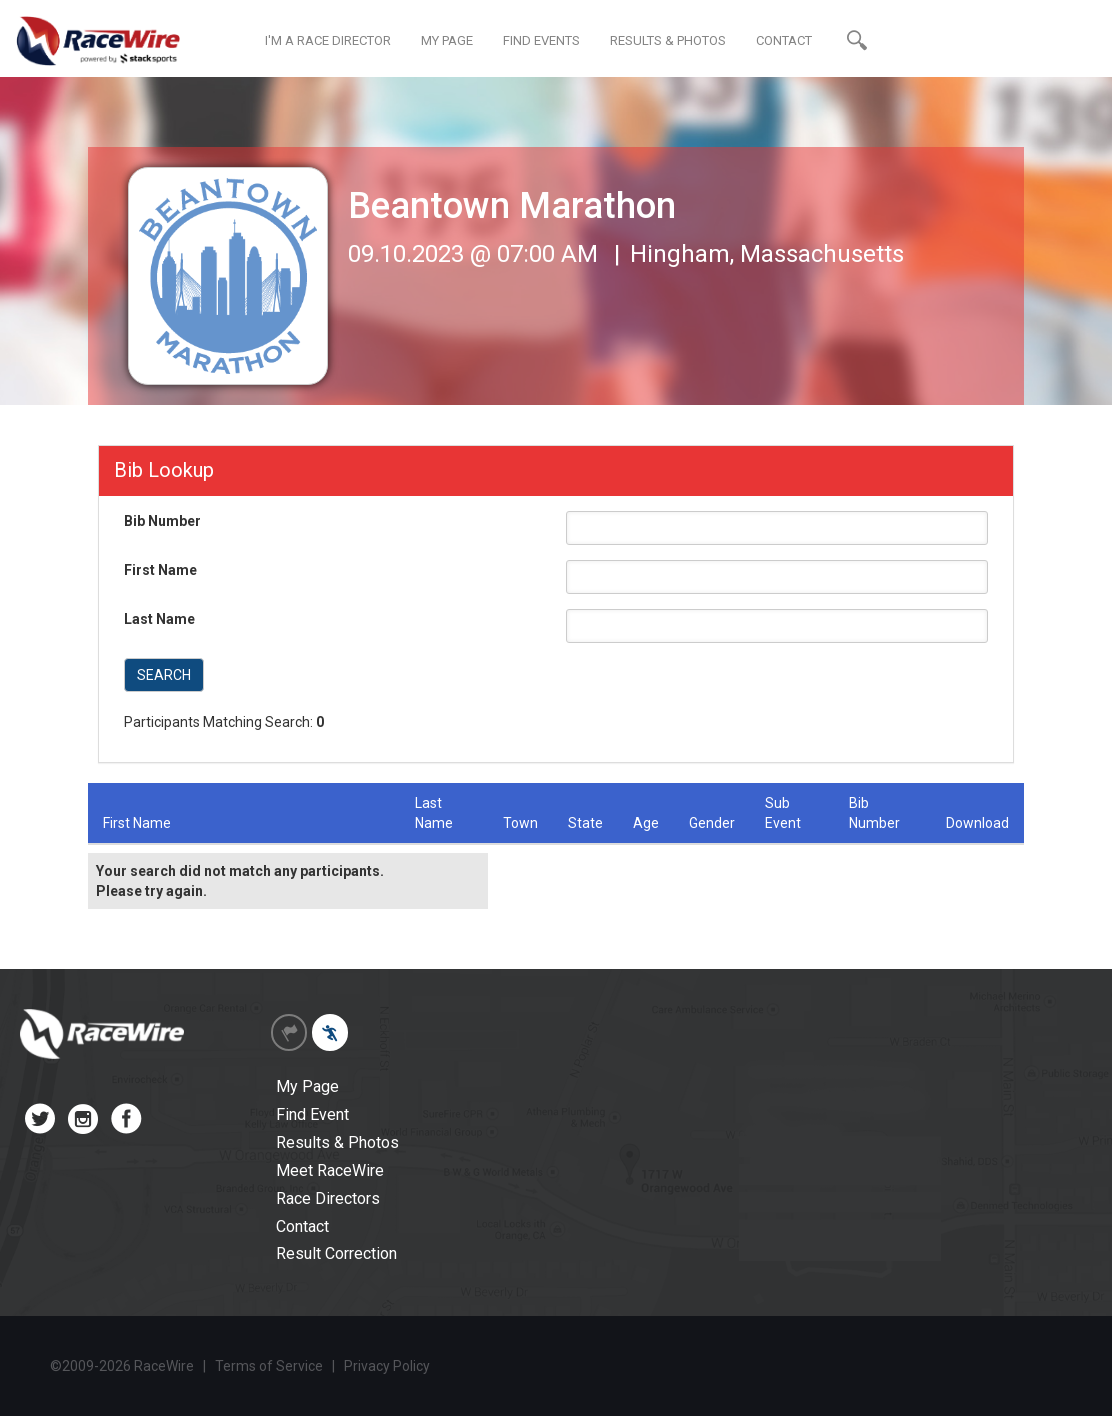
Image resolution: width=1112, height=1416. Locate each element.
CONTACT (784, 40)
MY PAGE (447, 40)
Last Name (159, 619)
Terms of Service (269, 1366)
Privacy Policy (387, 1366)
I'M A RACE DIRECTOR (328, 40)
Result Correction (336, 1253)
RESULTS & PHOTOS (668, 40)
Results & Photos (337, 1142)
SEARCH (164, 675)
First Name (160, 570)
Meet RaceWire (330, 1170)
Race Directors (328, 1198)
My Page (307, 1086)
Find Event (312, 1114)
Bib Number (162, 521)
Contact (302, 1226)
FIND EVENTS (541, 40)
